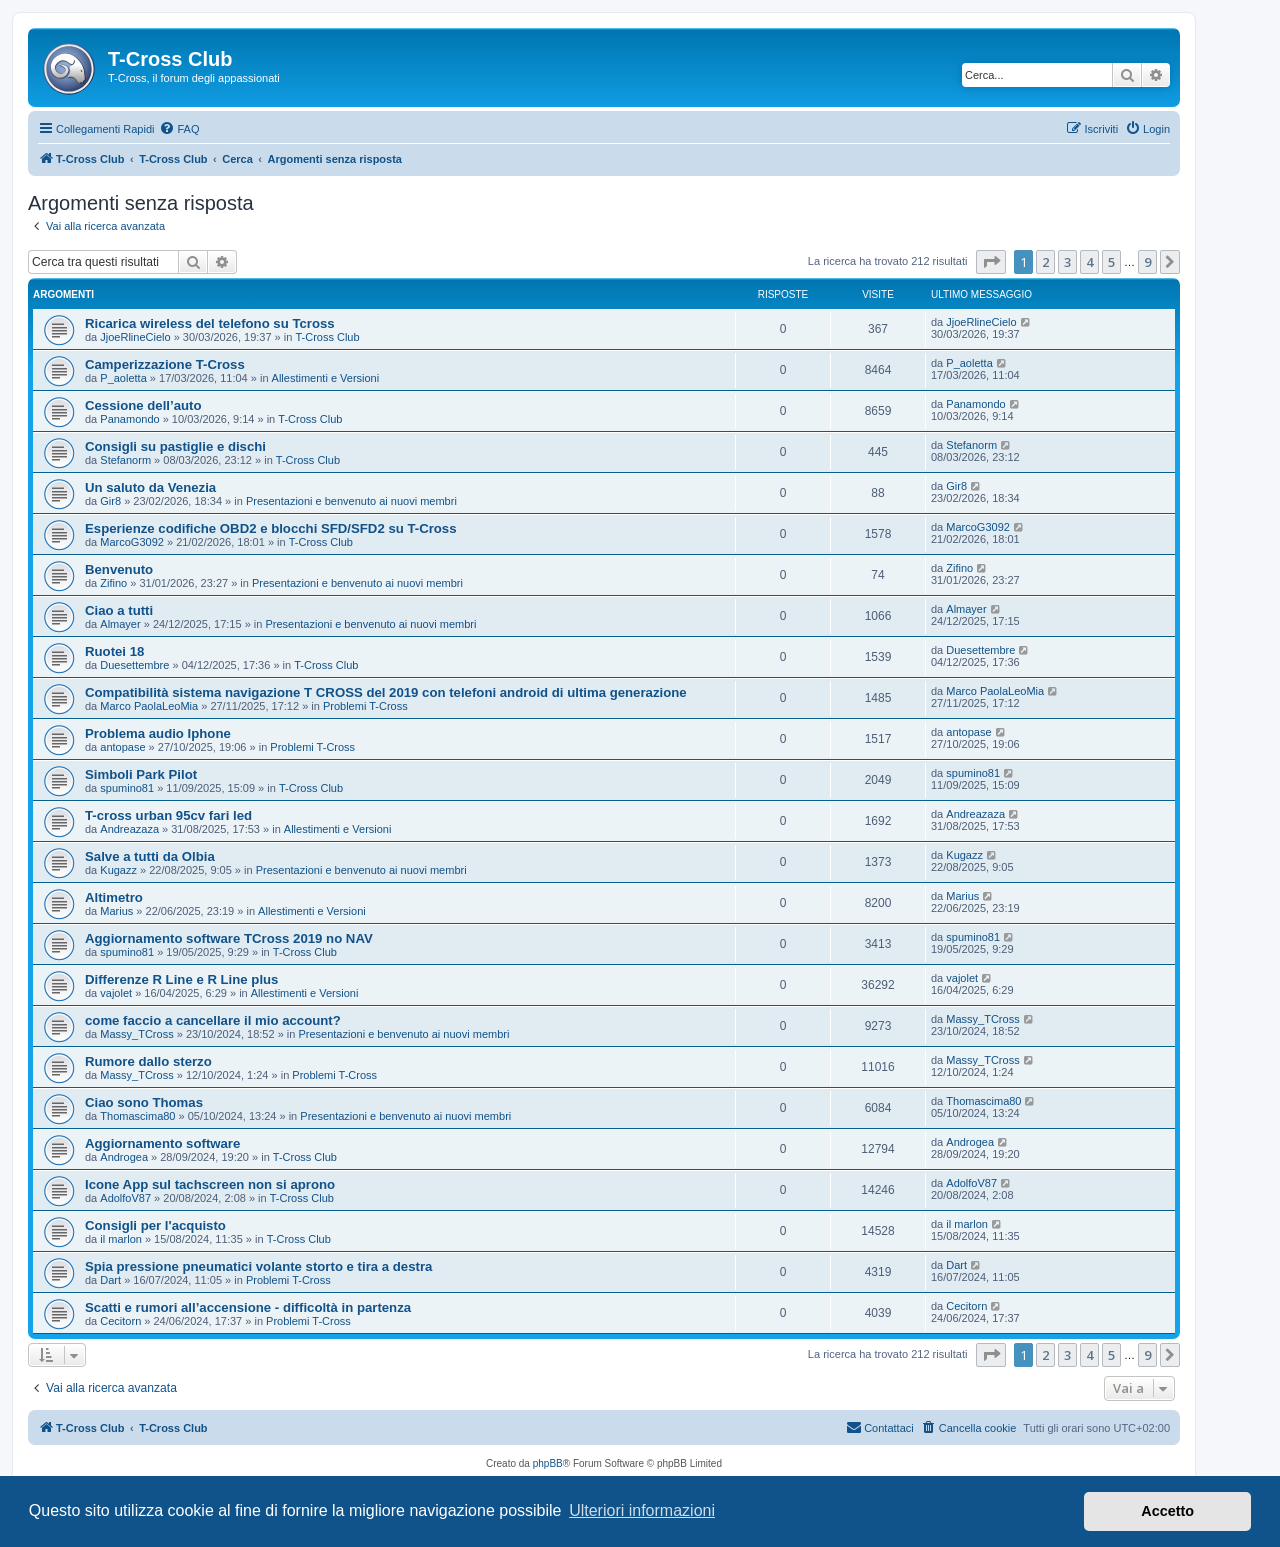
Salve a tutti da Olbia (150, 856)
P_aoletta (123, 378)
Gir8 (110, 501)
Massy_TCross (136, 1034)
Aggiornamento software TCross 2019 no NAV (229, 938)
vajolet (116, 993)
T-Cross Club (327, 337)
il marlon (121, 1239)
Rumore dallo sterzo (148, 1061)
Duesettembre (134, 665)
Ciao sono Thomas (144, 1102)
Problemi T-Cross (365, 706)
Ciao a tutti (119, 610)
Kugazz (118, 870)
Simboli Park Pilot (141, 774)
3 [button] (1067, 262)
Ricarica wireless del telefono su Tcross (210, 323)
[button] (991, 262)
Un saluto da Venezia (150, 487)
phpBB (548, 1463)
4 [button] (1089, 262)
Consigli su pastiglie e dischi (175, 446)
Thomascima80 (137, 1116)
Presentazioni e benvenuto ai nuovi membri (351, 501)
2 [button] (1045, 262)
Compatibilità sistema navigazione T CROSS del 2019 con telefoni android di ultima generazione (386, 692)
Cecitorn (120, 1321)
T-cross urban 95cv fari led (168, 815)
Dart (110, 1280)
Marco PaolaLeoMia (149, 706)
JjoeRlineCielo (135, 337)
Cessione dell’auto (143, 405)
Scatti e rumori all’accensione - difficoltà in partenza (248, 1307)
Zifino (113, 583)
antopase (122, 747)
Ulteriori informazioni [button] (642, 1510)
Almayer (120, 624)
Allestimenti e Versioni (326, 378)
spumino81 (127, 788)
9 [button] (1147, 262)
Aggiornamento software (162, 1143)
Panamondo (129, 419)
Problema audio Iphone (158, 733)
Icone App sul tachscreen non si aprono (210, 1184)
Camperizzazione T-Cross (165, 364)
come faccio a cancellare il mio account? (213, 1020)
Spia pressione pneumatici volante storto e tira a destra (258, 1266)
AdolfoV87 (125, 1198)
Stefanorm (125, 460)
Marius (116, 911)
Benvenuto (119, 569)
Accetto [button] (1167, 1511)
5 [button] (1111, 262)
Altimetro (114, 897)
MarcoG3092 (132, 542)
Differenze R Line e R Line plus (181, 979)
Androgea (124, 1157)
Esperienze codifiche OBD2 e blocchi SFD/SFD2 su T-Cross (271, 528)
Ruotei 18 (114, 651)
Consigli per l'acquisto (155, 1225)
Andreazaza (129, 829)
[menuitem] (179, 129)
